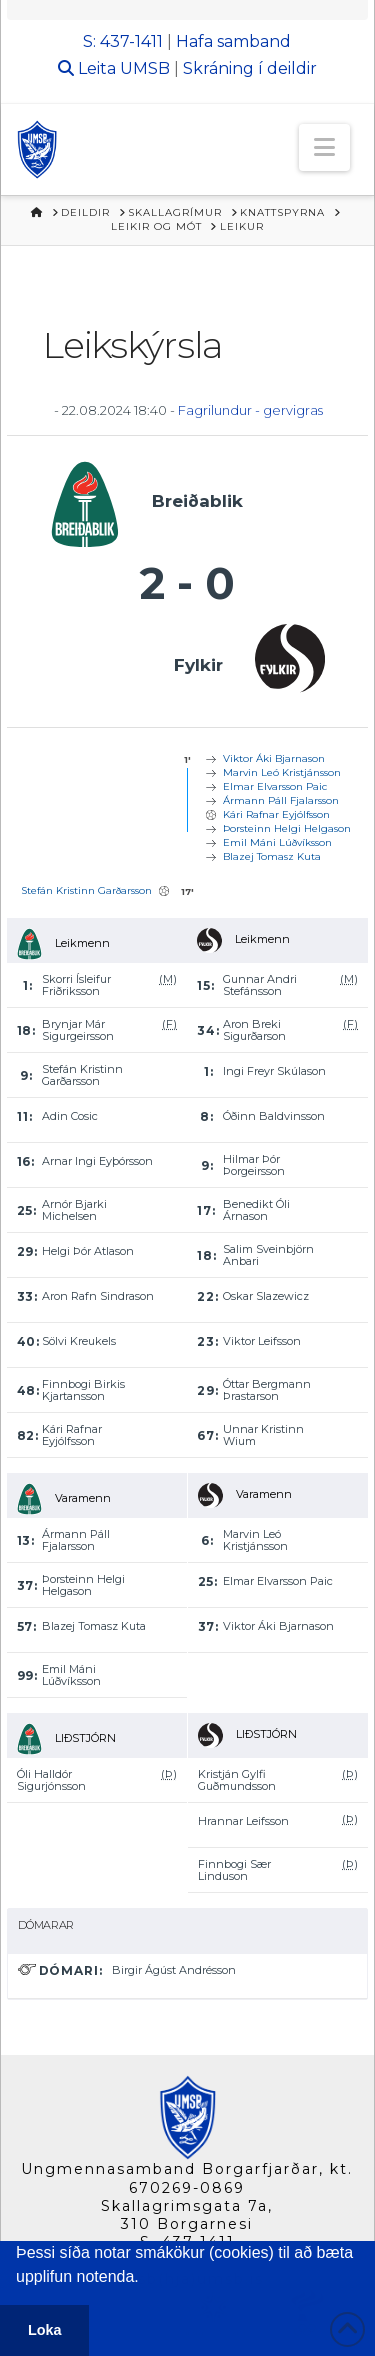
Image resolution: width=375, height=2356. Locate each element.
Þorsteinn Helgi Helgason (287, 828)
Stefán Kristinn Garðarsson (86, 890)
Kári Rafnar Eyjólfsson (276, 814)
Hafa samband (233, 41)
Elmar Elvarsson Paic (275, 786)
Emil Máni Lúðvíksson (277, 842)
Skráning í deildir (250, 68)
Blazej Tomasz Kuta (272, 856)
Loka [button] (45, 2330)
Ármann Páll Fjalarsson (281, 800)
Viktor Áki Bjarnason (274, 758)
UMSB (145, 68)
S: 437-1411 (123, 41)
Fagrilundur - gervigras (250, 410)
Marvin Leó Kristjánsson (282, 772)
